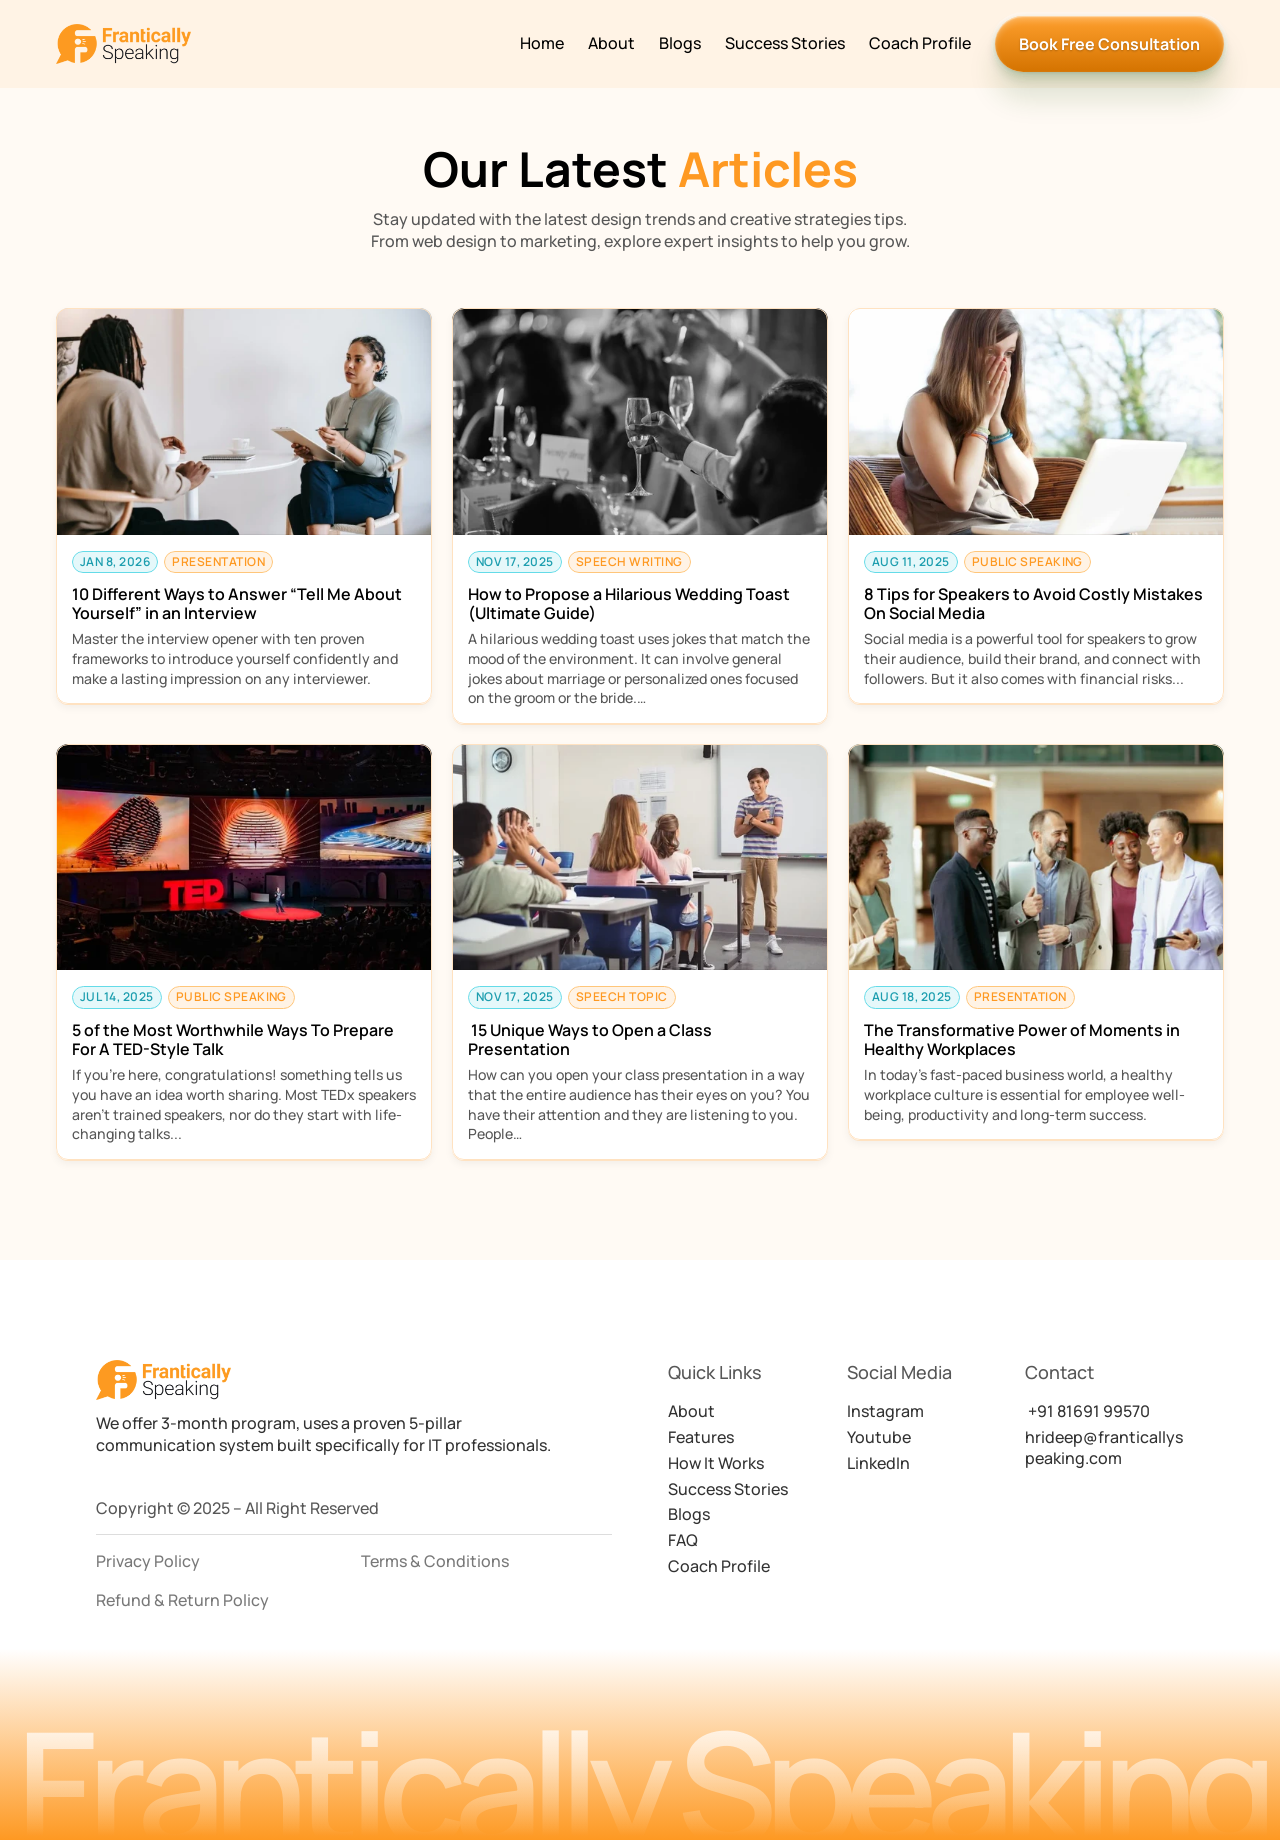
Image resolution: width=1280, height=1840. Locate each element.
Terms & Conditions (435, 1561)
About (611, 43)
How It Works (716, 1463)
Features (701, 1437)
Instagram (885, 1411)
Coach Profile (920, 43)
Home (542, 43)
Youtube (879, 1437)
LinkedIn (878, 1463)
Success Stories (785, 43)
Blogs (680, 43)
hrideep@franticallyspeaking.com (1104, 1447)
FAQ (683, 1540)
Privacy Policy (148, 1561)
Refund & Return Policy (182, 1600)
